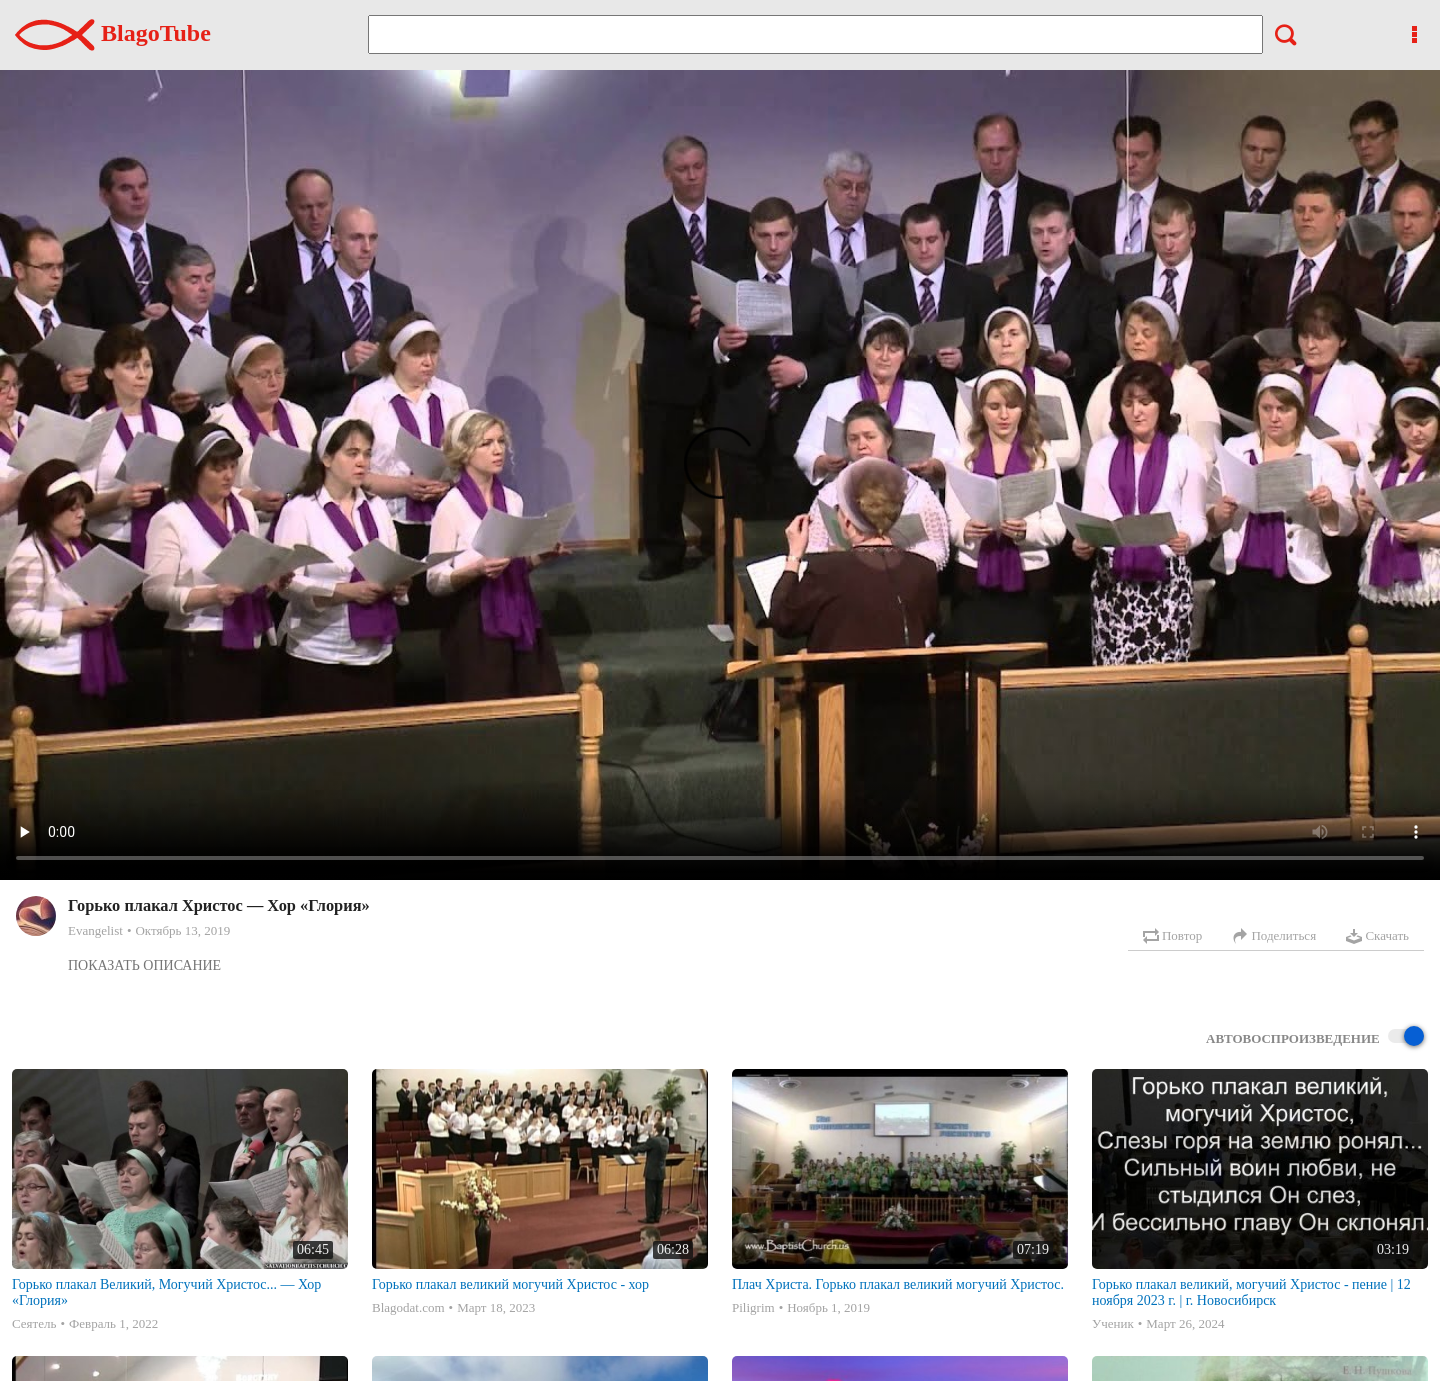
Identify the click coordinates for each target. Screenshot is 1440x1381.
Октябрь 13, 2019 (182, 930)
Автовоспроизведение (1315, 1037)
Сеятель (34, 1323)
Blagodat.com (408, 1307)
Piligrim (753, 1307)
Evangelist (95, 930)
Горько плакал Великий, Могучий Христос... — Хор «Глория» (166, 1292)
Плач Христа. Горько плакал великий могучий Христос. (898, 1284)
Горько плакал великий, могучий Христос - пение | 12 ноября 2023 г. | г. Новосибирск (1251, 1292)
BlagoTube (113, 33)
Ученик (1113, 1323)
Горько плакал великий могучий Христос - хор (510, 1284)
